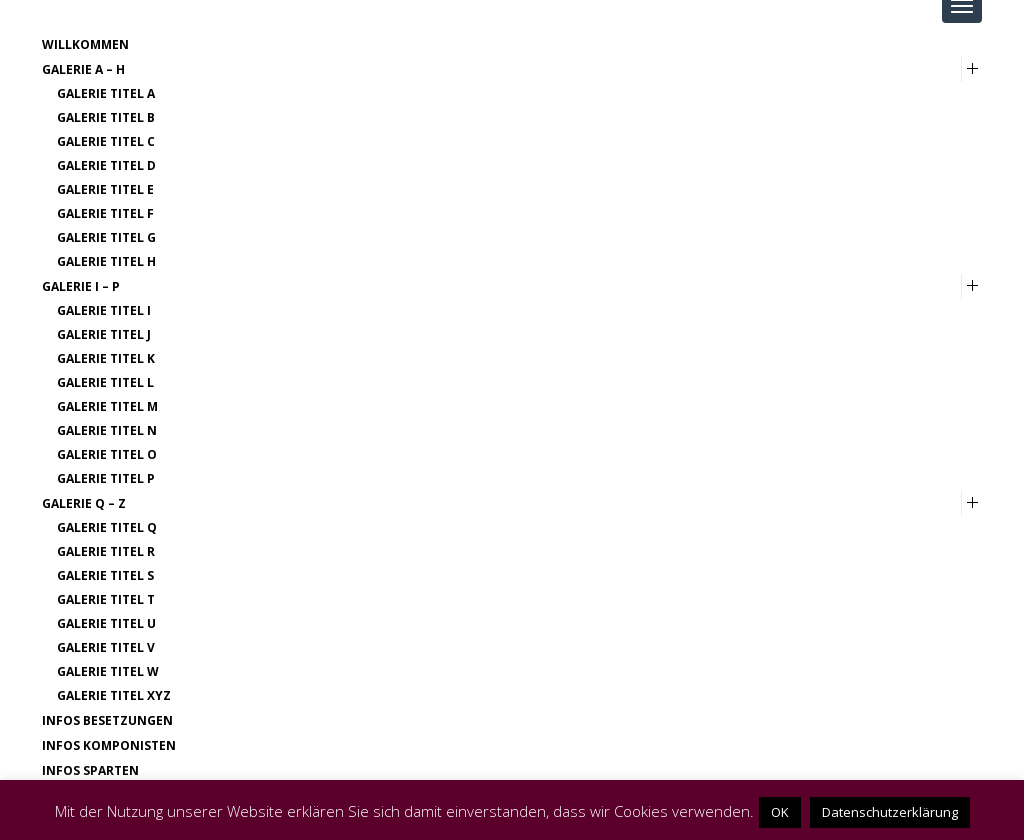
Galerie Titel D (106, 165)
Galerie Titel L (105, 382)
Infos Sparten (90, 770)
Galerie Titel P (106, 478)
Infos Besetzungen (107, 720)
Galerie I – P (81, 286)
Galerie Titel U (106, 623)
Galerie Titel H (106, 261)
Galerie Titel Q (107, 527)
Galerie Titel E (105, 189)
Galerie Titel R (106, 551)
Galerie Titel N (107, 430)
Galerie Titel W (108, 671)
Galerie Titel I (104, 310)
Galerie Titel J (104, 334)
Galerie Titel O (107, 454)
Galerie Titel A (106, 93)
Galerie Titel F (105, 213)
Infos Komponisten (109, 745)
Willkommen (85, 44)
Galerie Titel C (106, 141)
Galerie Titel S (105, 575)
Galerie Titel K (106, 358)
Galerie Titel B (106, 117)
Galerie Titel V (106, 647)
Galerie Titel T (106, 599)
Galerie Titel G (106, 237)
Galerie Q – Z (84, 503)
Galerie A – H (83, 69)
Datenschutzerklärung (890, 812)
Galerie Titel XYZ (114, 695)
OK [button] (780, 812)
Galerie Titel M (107, 406)
